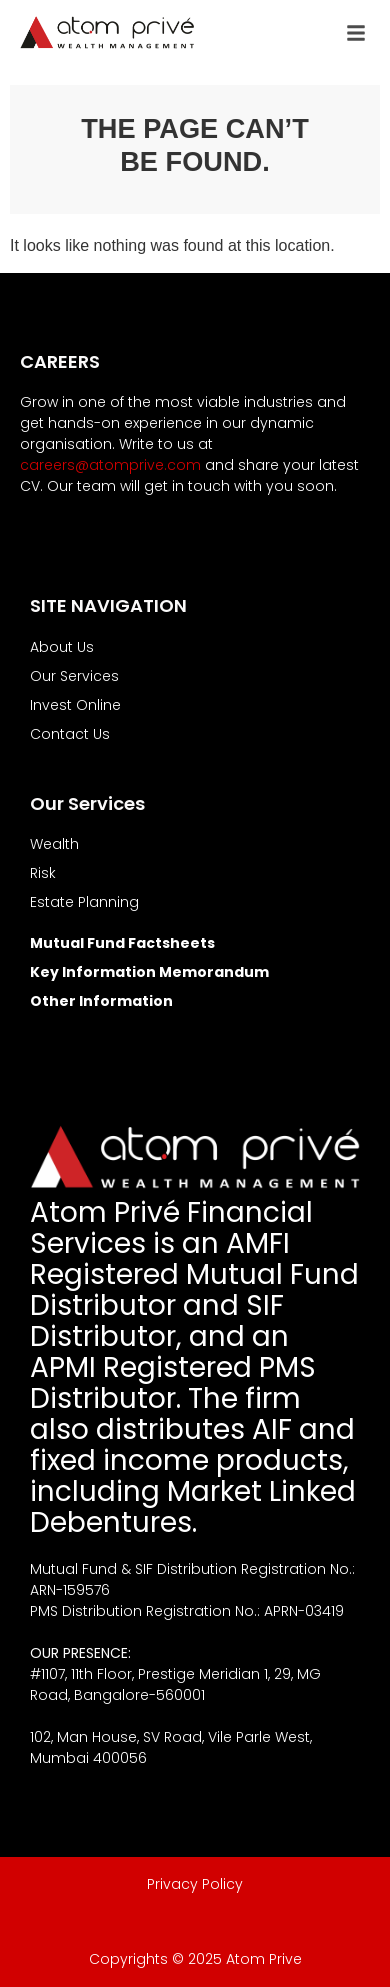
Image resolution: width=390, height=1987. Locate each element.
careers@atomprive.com (110, 465)
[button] (356, 33)
